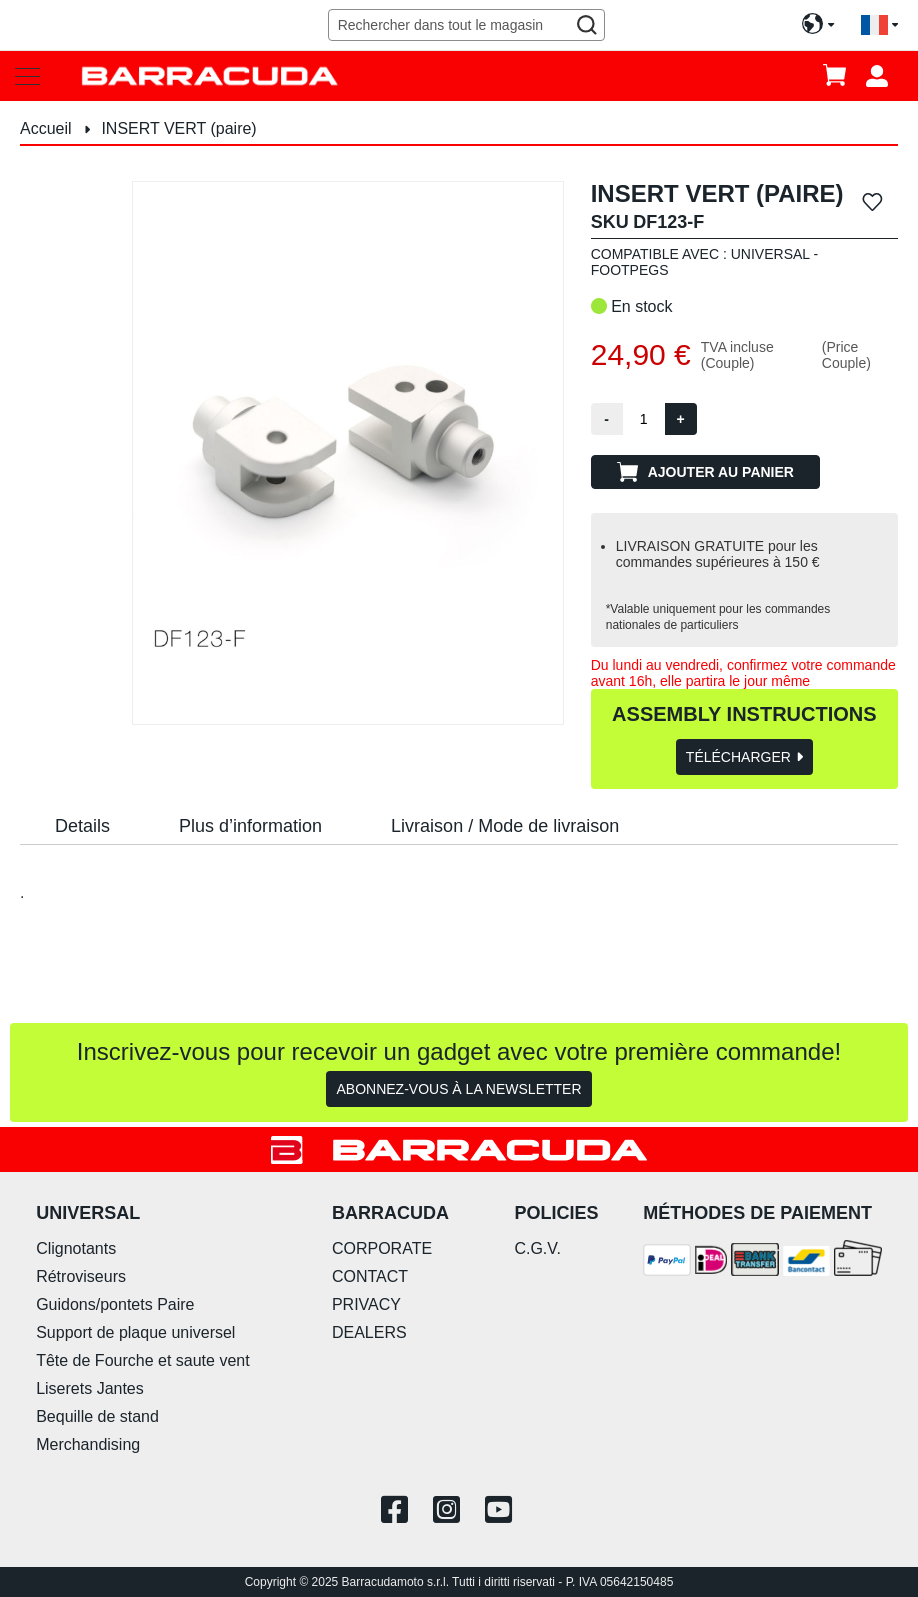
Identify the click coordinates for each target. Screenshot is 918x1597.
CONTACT (370, 1276)
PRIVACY (366, 1304)
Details (82, 826)
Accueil (46, 128)
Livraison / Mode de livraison (505, 826)
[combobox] (467, 25)
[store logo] (210, 75)
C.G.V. (537, 1248)
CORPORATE (382, 1248)
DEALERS (369, 1332)
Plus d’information (250, 826)
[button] (879, 25)
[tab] (82, 825)
